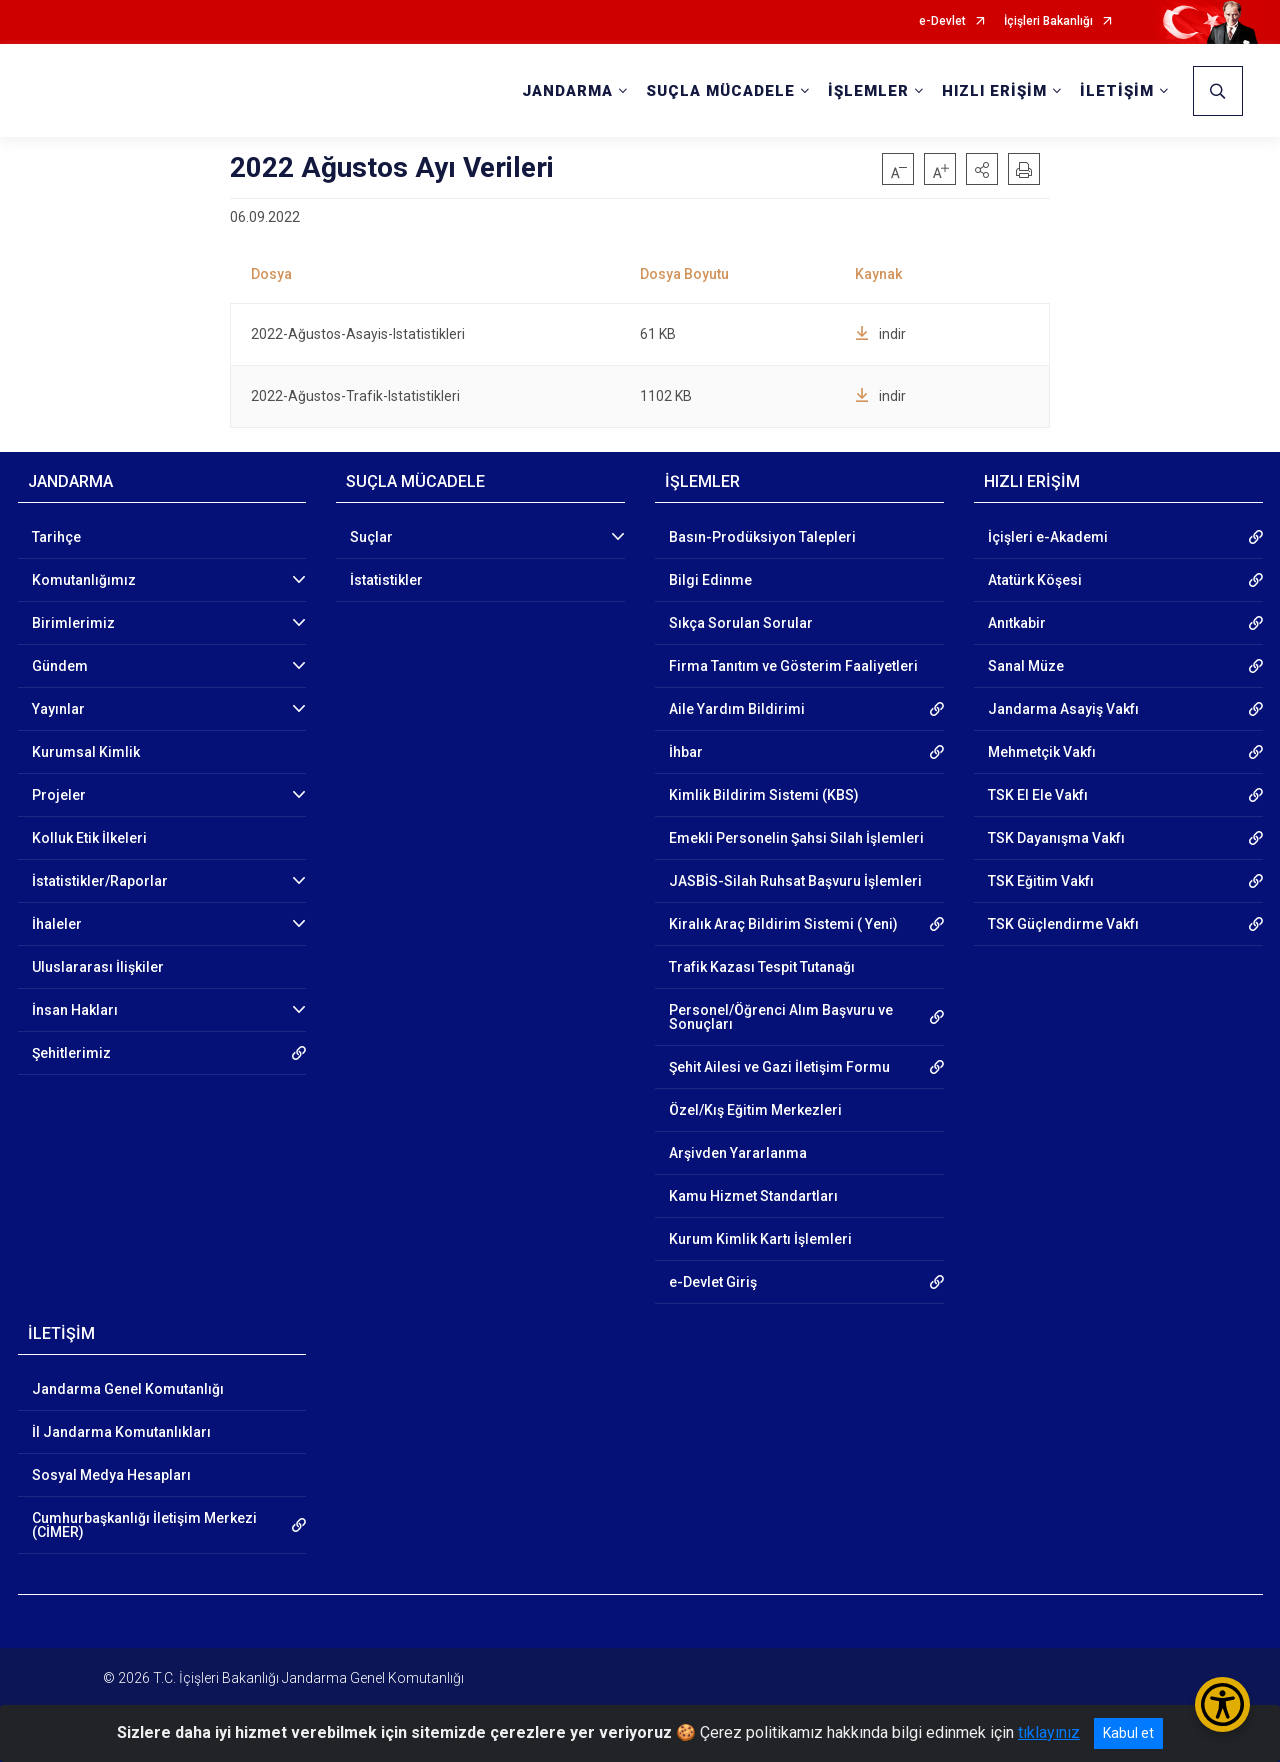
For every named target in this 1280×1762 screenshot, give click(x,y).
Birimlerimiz (73, 623)
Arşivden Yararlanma (738, 1153)
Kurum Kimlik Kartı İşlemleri (760, 1239)
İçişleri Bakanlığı (1048, 21)
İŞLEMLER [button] (868, 91)
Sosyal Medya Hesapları (111, 1475)
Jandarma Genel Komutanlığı (128, 1389)
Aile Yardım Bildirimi (737, 709)
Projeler (59, 795)
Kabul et (1128, 1733)
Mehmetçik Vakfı (1042, 752)
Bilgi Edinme (710, 580)
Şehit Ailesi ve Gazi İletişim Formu (779, 1067)
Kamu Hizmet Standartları (753, 1196)
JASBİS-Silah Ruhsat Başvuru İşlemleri (795, 881)
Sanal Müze (1026, 666)
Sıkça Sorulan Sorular (741, 623)
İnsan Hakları (75, 1010)
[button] (982, 169)
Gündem (60, 666)
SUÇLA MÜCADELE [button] (720, 91)
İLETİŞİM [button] (1117, 91)
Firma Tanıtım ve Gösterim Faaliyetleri (793, 666)
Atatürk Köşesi (1035, 580)
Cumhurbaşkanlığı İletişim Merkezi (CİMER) (144, 1525)
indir (880, 334)
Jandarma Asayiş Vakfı (1063, 709)
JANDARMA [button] (567, 91)
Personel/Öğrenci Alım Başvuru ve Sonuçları (781, 1017)
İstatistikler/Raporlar (100, 881)
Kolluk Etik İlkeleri (89, 838)
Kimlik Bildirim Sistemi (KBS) (764, 795)
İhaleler (57, 924)
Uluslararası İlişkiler (98, 967)
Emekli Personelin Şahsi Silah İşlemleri (796, 838)
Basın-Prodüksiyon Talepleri (762, 537)
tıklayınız (1049, 1732)
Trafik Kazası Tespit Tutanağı (762, 967)
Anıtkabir (1017, 623)
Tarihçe (56, 537)
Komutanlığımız (84, 580)
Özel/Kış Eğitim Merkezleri (755, 1110)
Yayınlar (58, 709)
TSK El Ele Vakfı (1038, 795)
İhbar (686, 752)
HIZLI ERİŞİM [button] (994, 91)
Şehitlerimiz (71, 1053)
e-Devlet (942, 21)
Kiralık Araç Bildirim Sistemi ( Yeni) (783, 924)
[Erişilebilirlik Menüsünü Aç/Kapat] (1222, 1704)
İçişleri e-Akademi (1048, 537)
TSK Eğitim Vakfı (1041, 881)
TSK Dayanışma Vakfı (1056, 838)
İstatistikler (386, 580)
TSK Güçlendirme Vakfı (1063, 924)
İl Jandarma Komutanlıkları (121, 1432)
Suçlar (371, 537)
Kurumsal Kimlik (86, 752)
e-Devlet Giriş (713, 1282)
